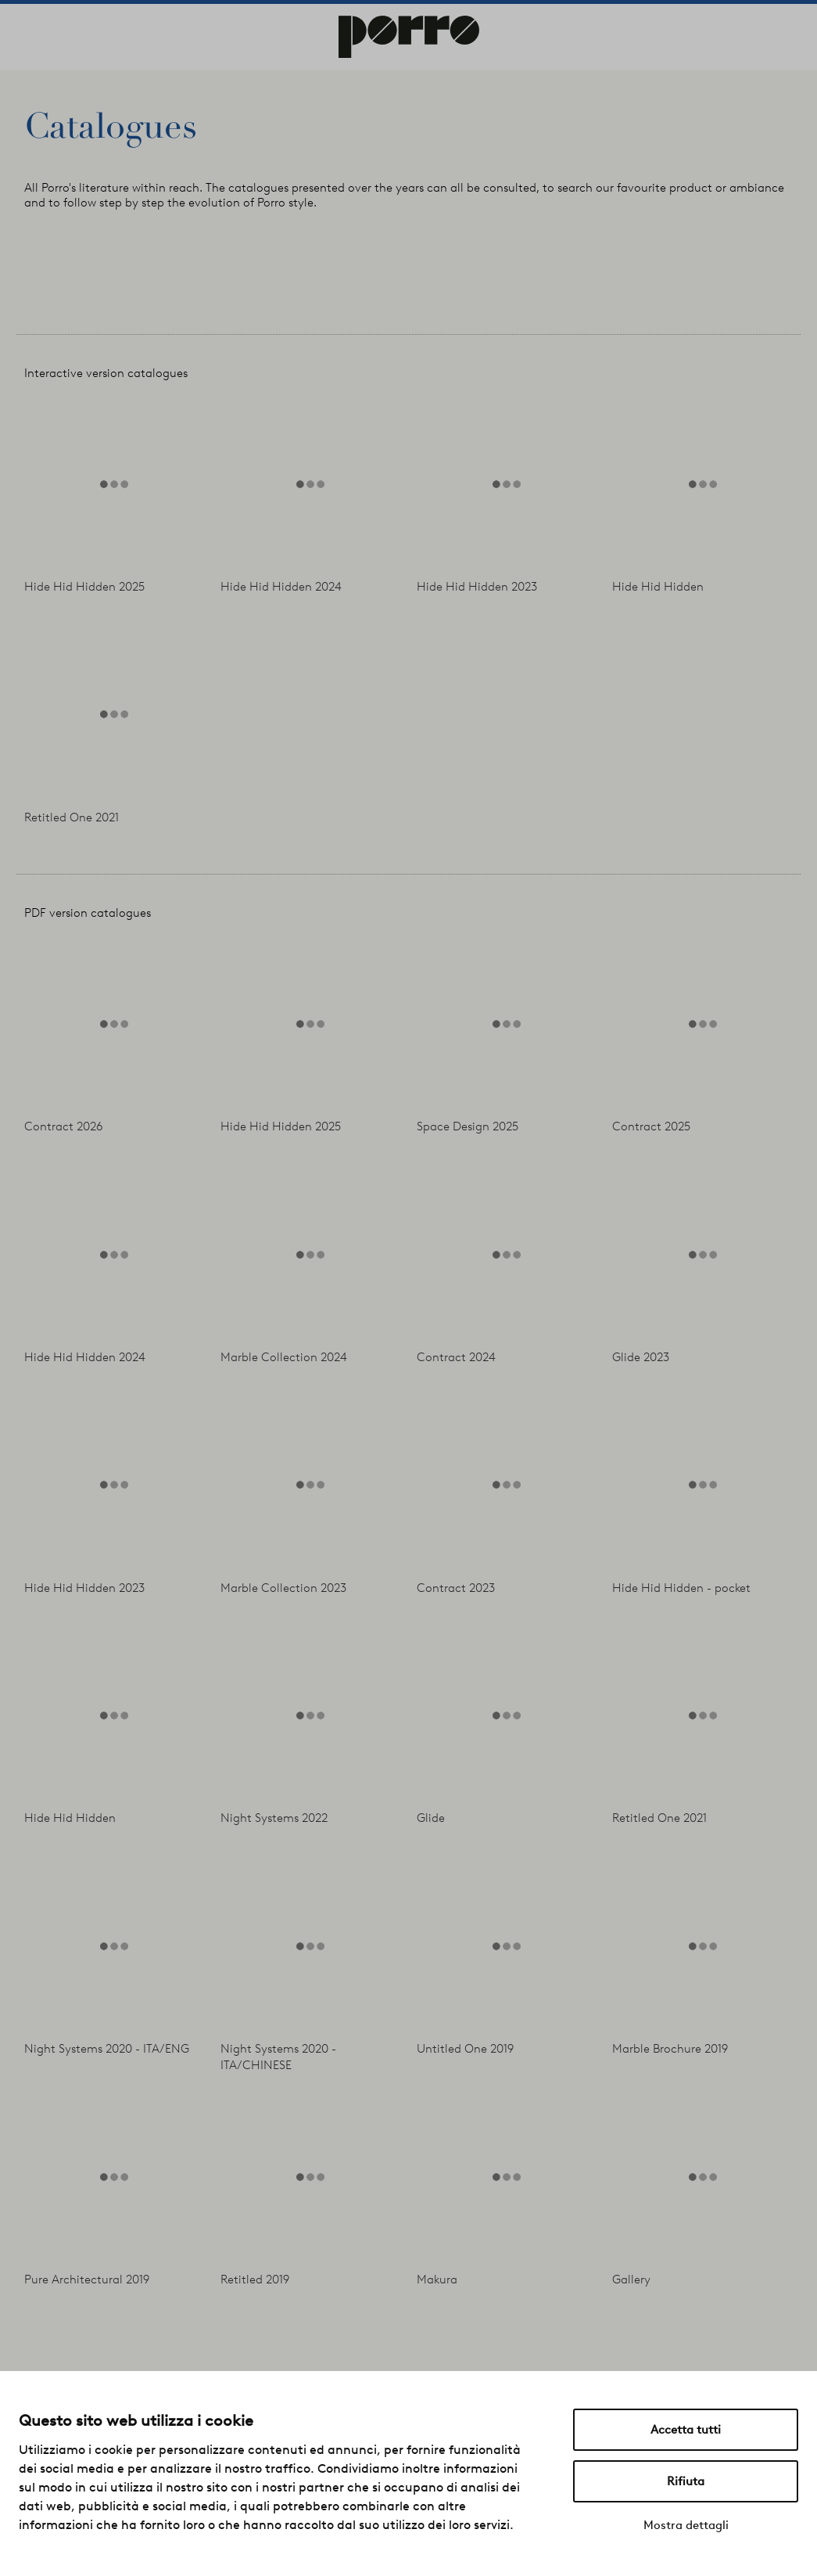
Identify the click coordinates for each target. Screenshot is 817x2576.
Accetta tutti (685, 2430)
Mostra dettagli (686, 2525)
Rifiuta (685, 2481)
